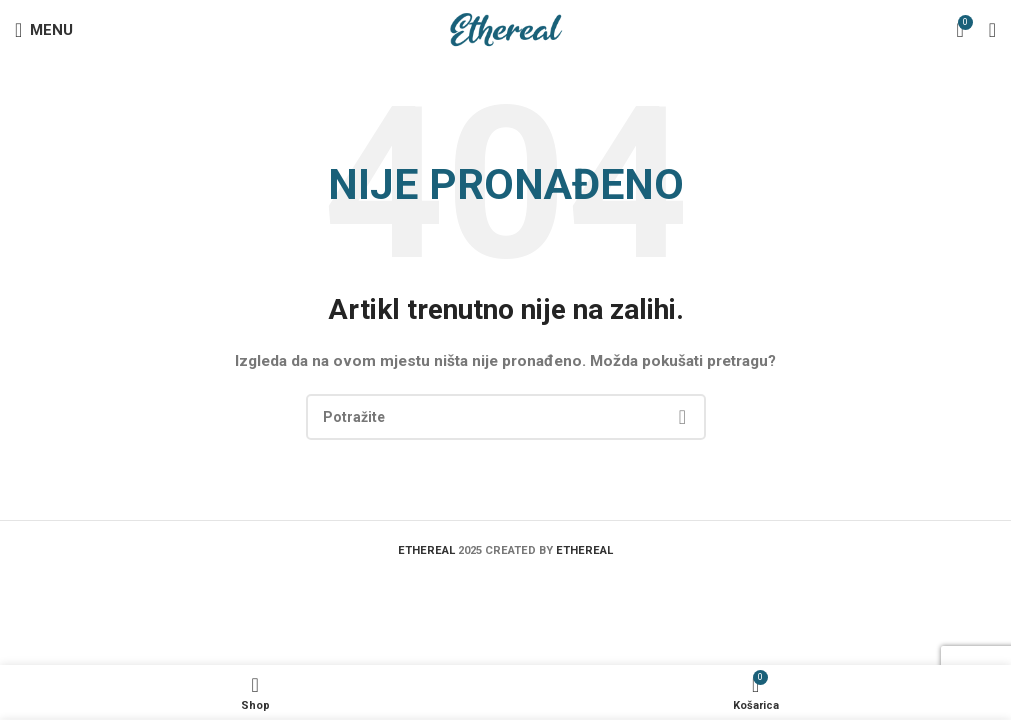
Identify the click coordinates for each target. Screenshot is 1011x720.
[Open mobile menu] (44, 30)
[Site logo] (505, 29)
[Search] (506, 417)
